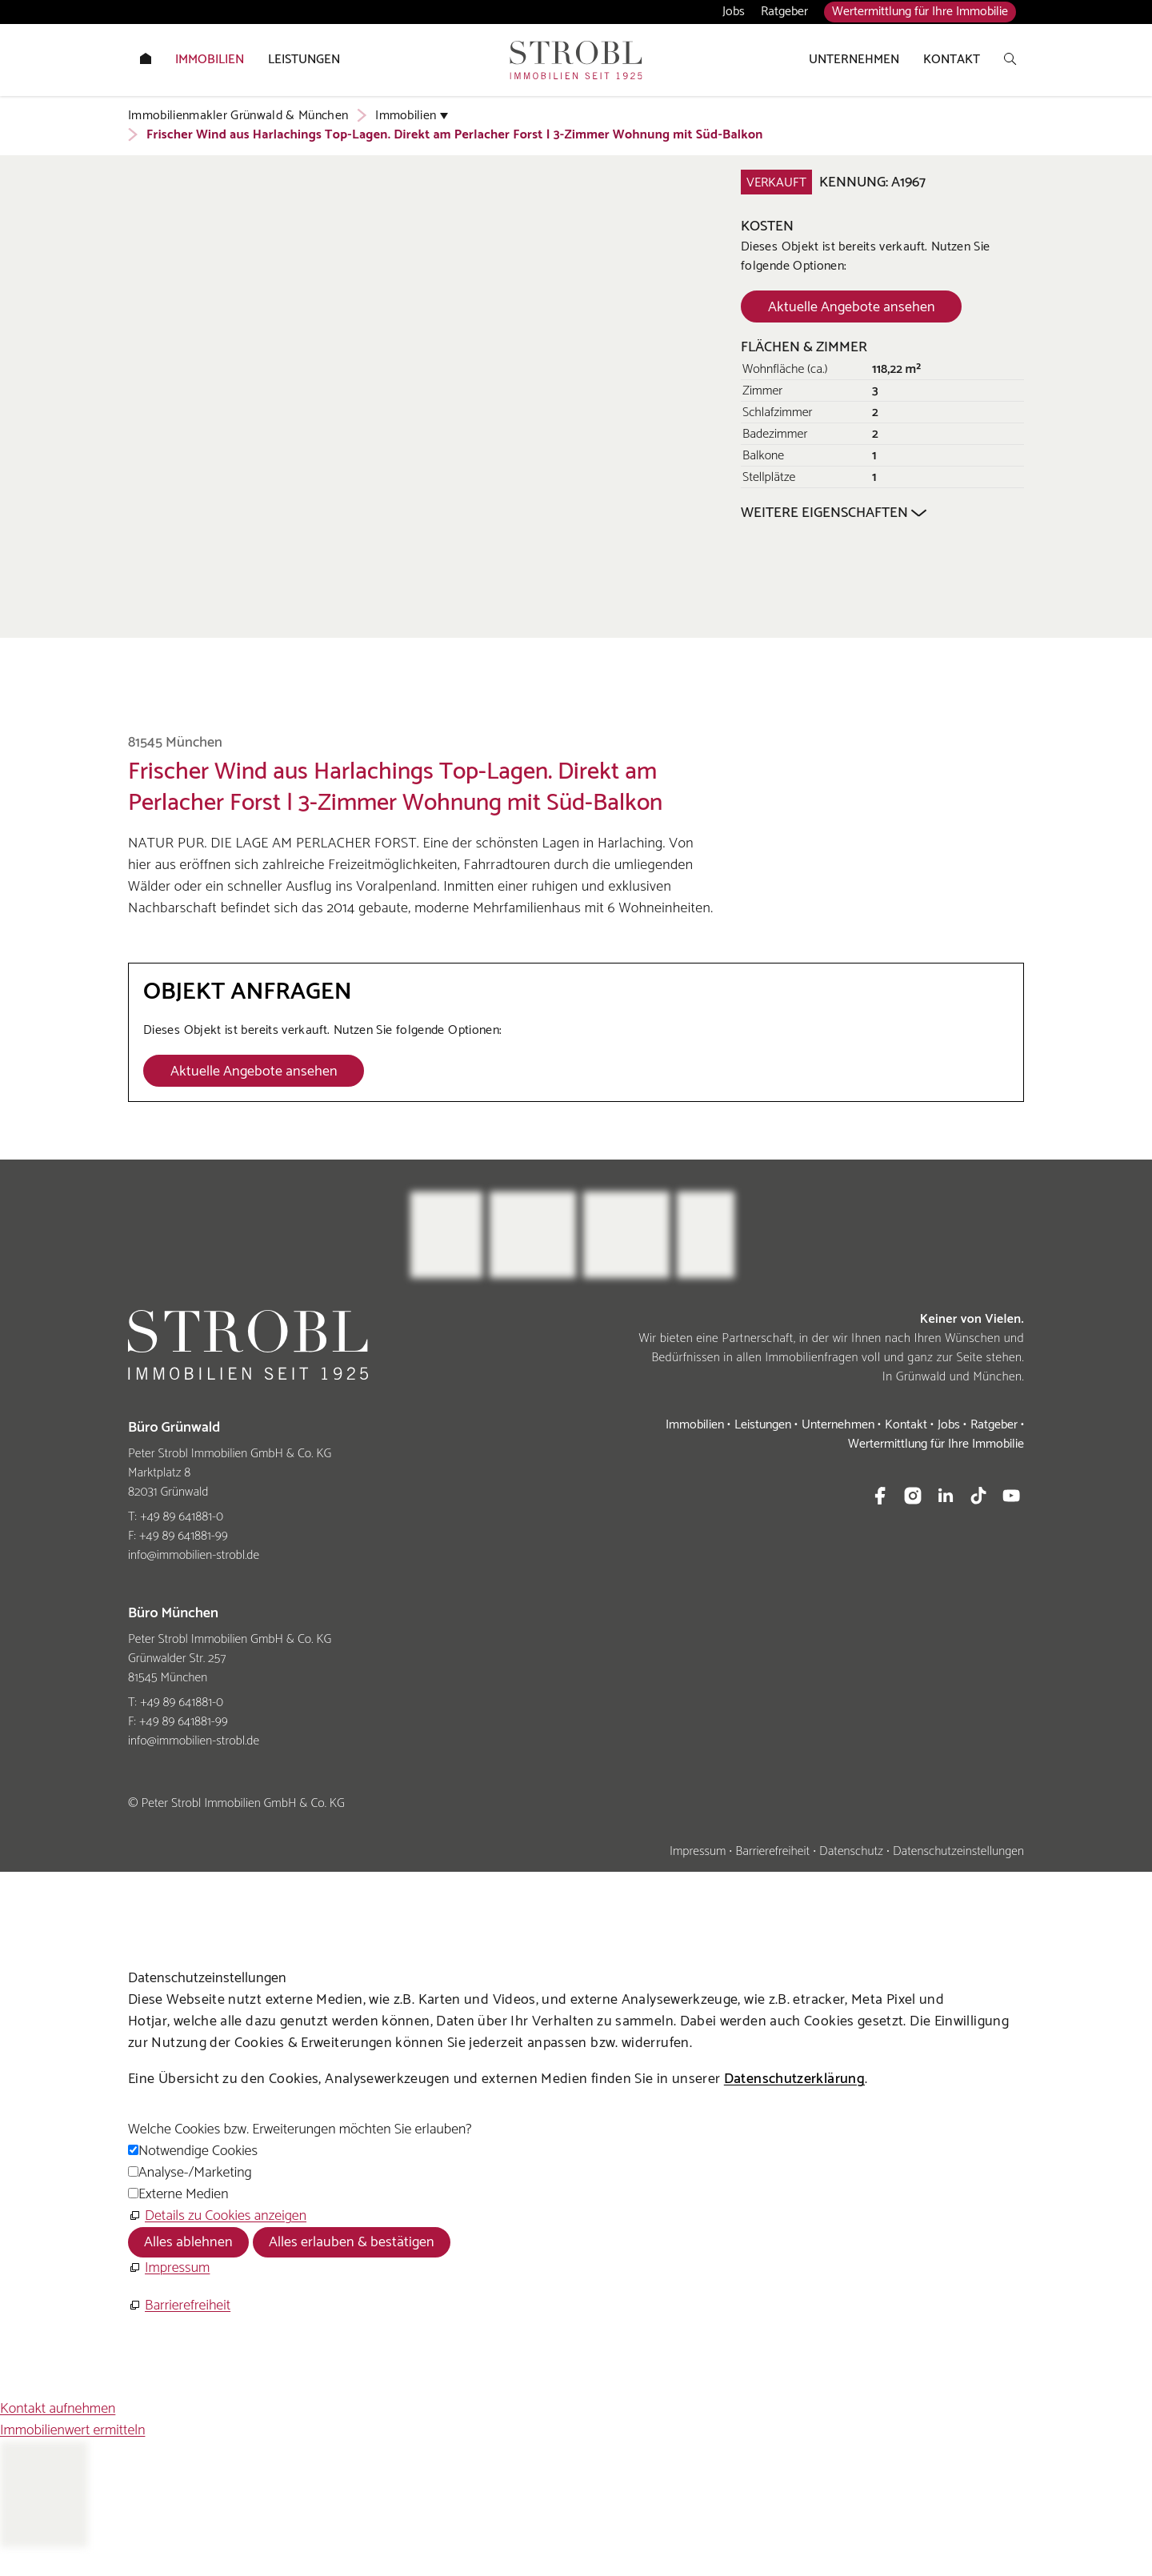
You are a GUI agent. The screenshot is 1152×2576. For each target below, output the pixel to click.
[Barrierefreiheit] (179, 2306)
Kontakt (906, 1425)
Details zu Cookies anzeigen (225, 2216)
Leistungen (762, 1425)
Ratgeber (784, 11)
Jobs (733, 11)
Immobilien (695, 1425)
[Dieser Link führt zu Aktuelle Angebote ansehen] (851, 306)
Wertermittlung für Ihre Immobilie (920, 12)
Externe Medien (183, 2194)
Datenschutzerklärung (794, 2079)
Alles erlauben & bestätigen (351, 2242)
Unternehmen (838, 1425)
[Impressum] (169, 2268)
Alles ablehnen (188, 2242)
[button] (880, 1495)
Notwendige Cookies (198, 2151)
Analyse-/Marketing (195, 2173)
